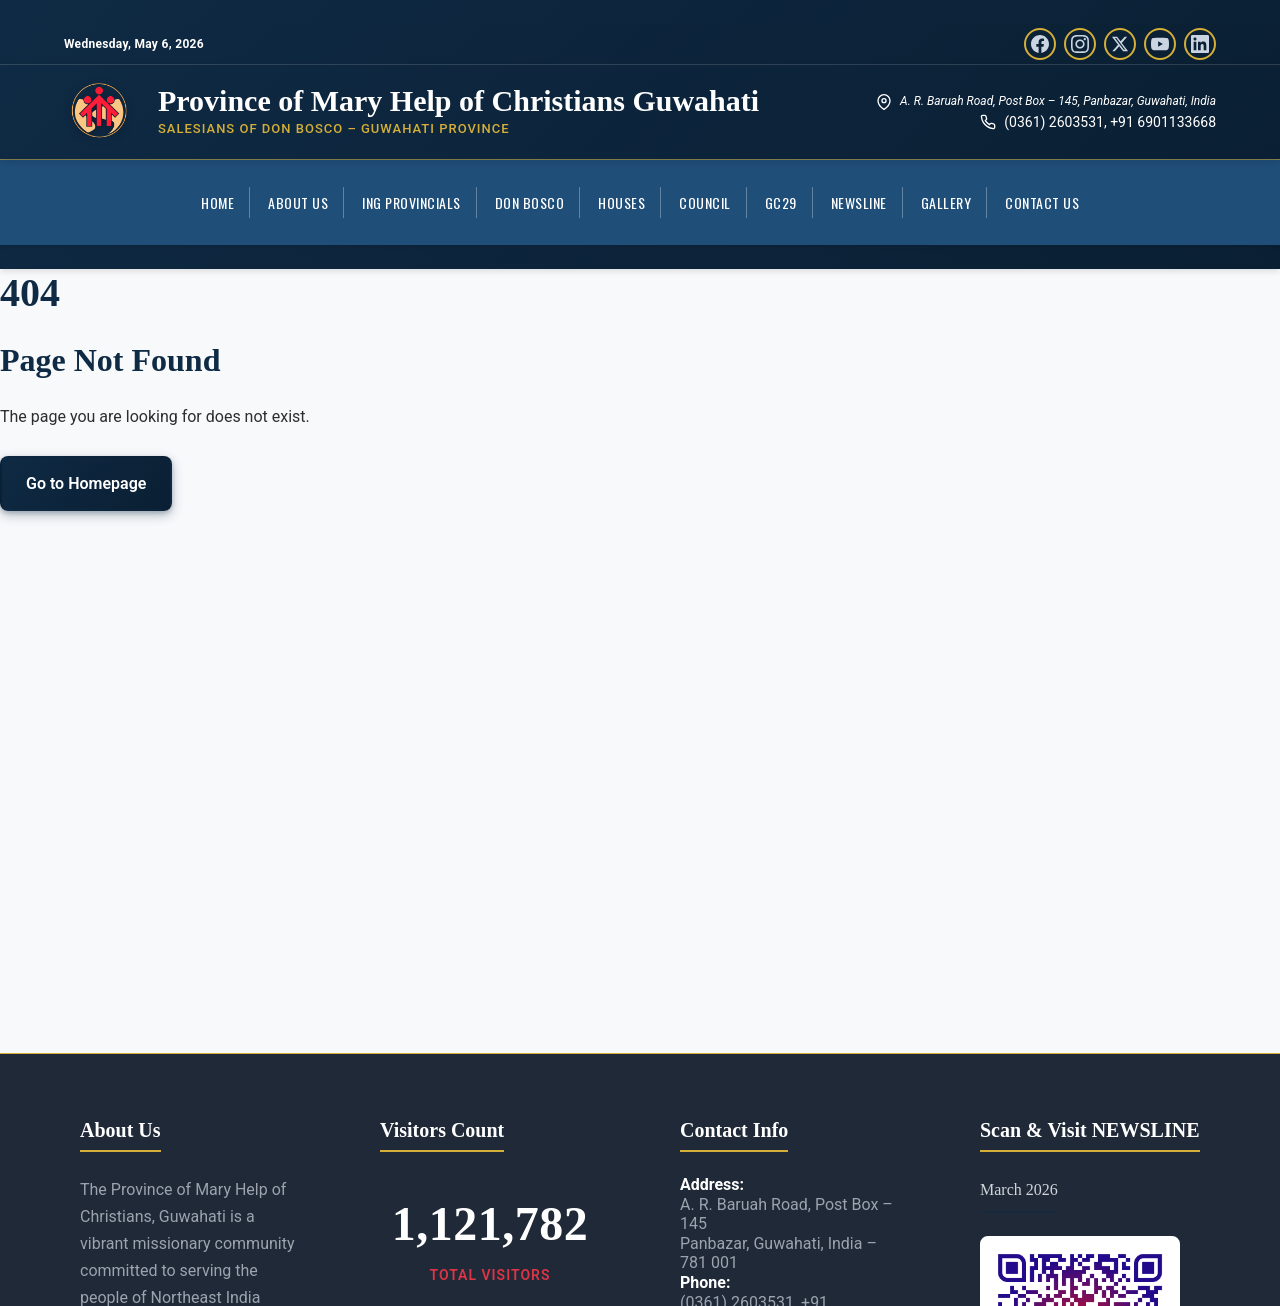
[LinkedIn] (1200, 44)
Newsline (859, 202)
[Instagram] (1080, 44)
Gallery (946, 202)
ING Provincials (411, 202)
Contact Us (1042, 202)
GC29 (781, 202)
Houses (621, 202)
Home (217, 202)
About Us (298, 202)
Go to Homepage (86, 483)
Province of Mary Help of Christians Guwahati (458, 100)
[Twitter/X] (1120, 44)
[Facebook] (1040, 44)
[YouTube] (1160, 44)
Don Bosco (530, 202)
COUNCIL (705, 202)
